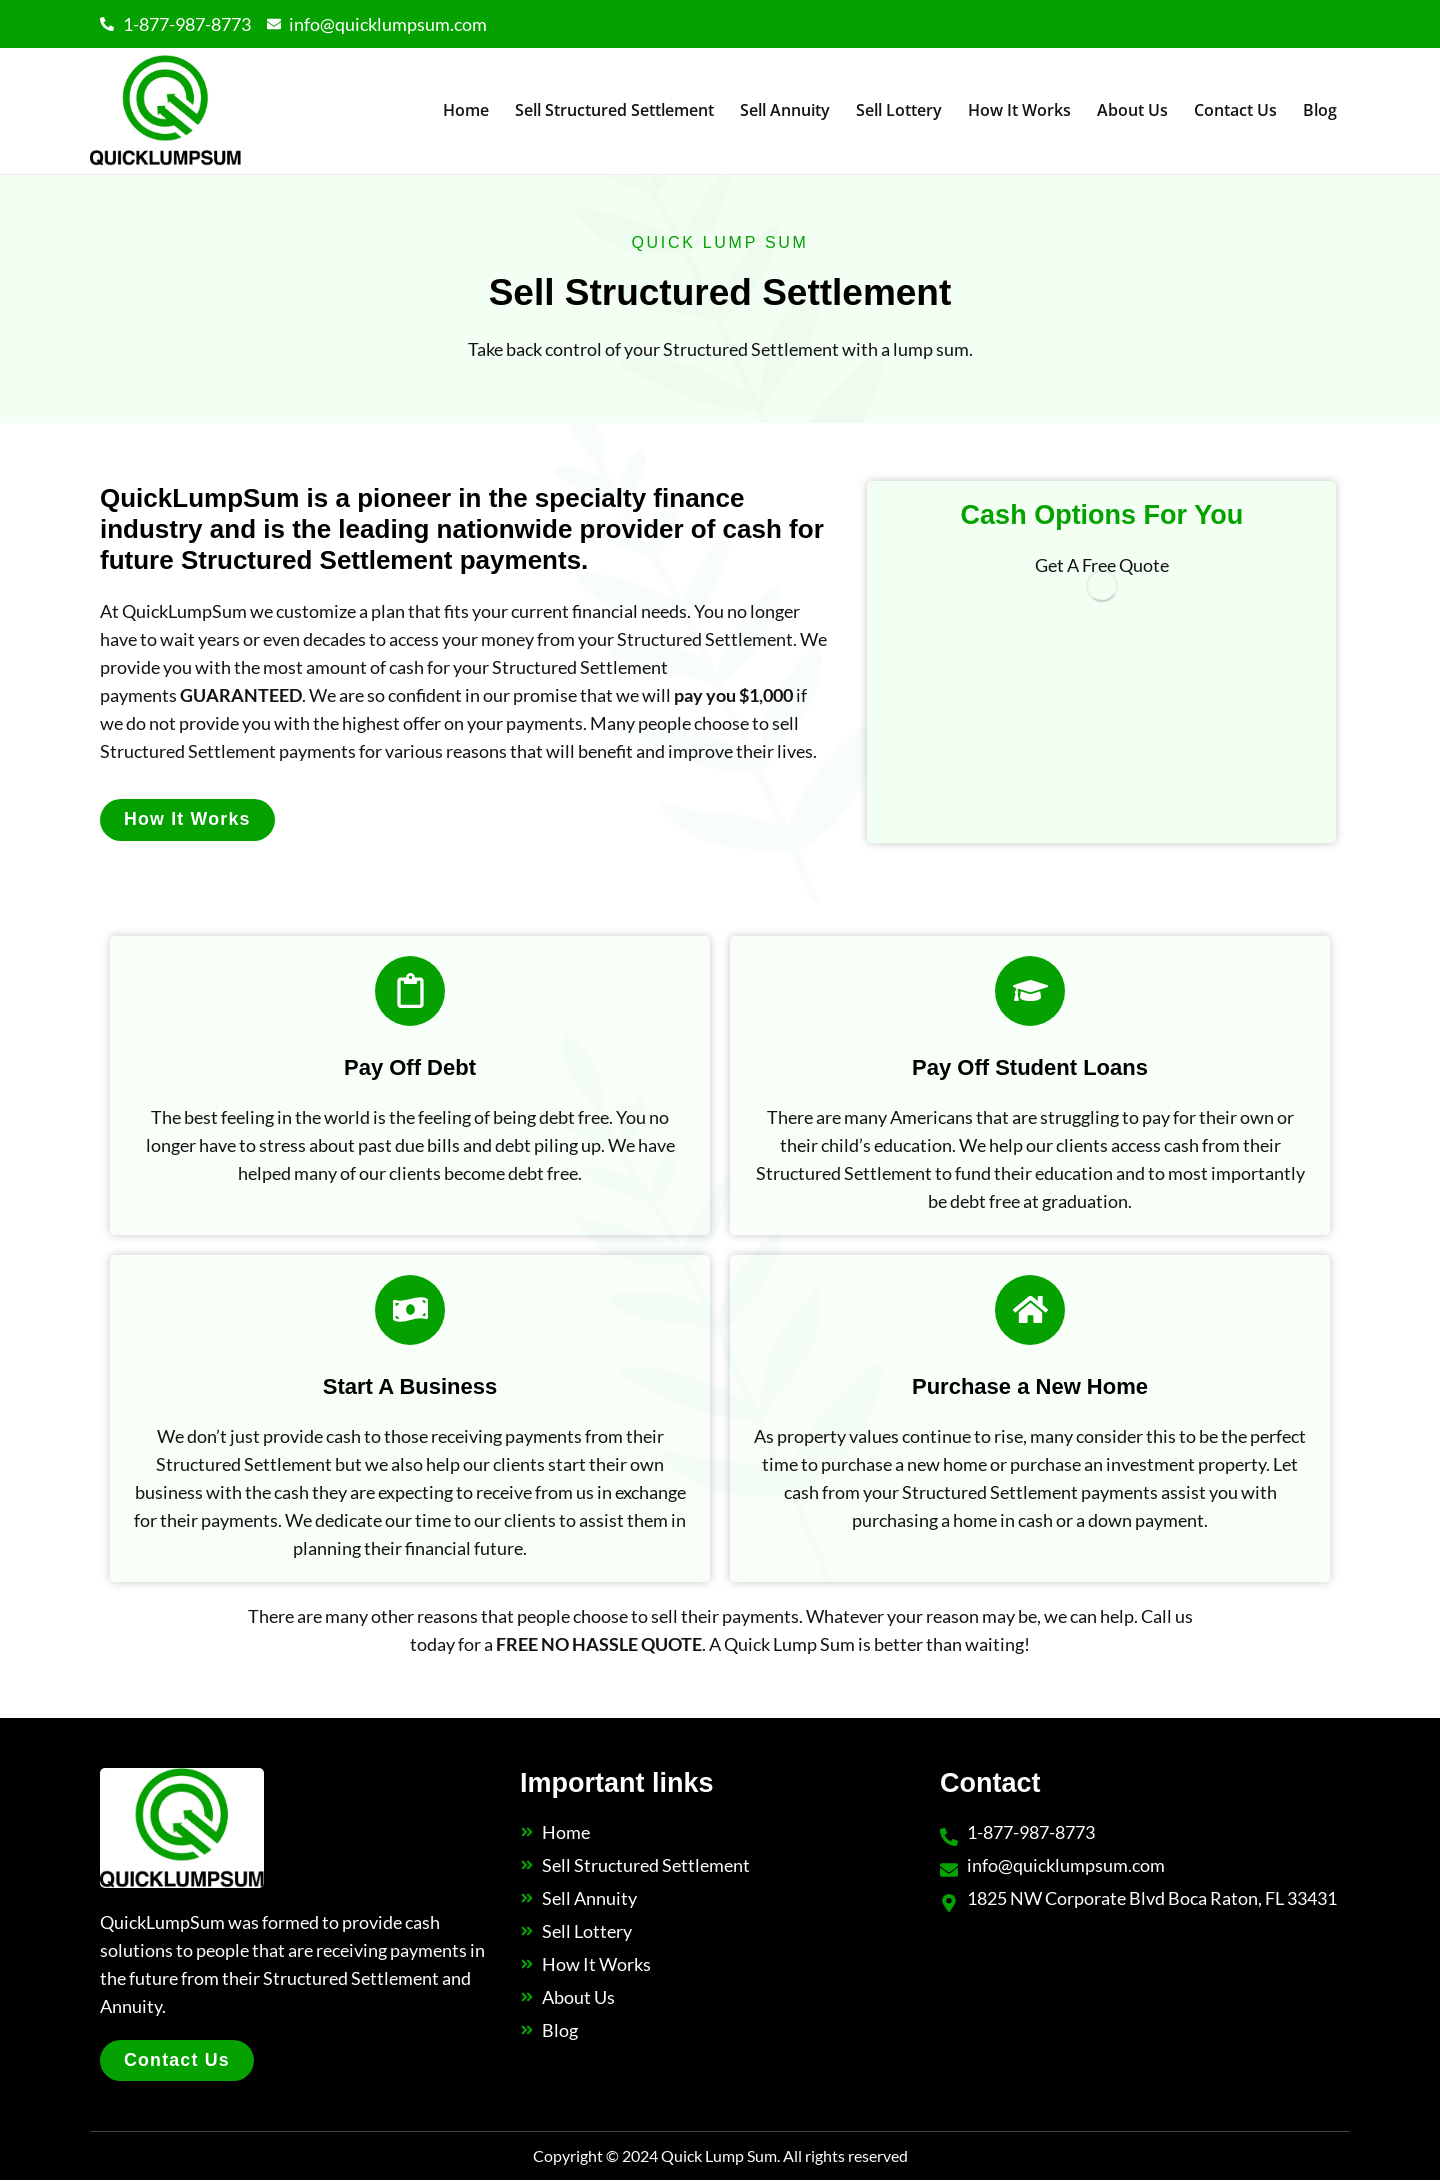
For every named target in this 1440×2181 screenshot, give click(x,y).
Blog (1320, 110)
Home (466, 110)
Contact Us (1235, 110)
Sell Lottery (899, 110)
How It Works (1019, 110)
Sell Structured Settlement (614, 110)
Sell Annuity (785, 110)
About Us (1132, 110)
